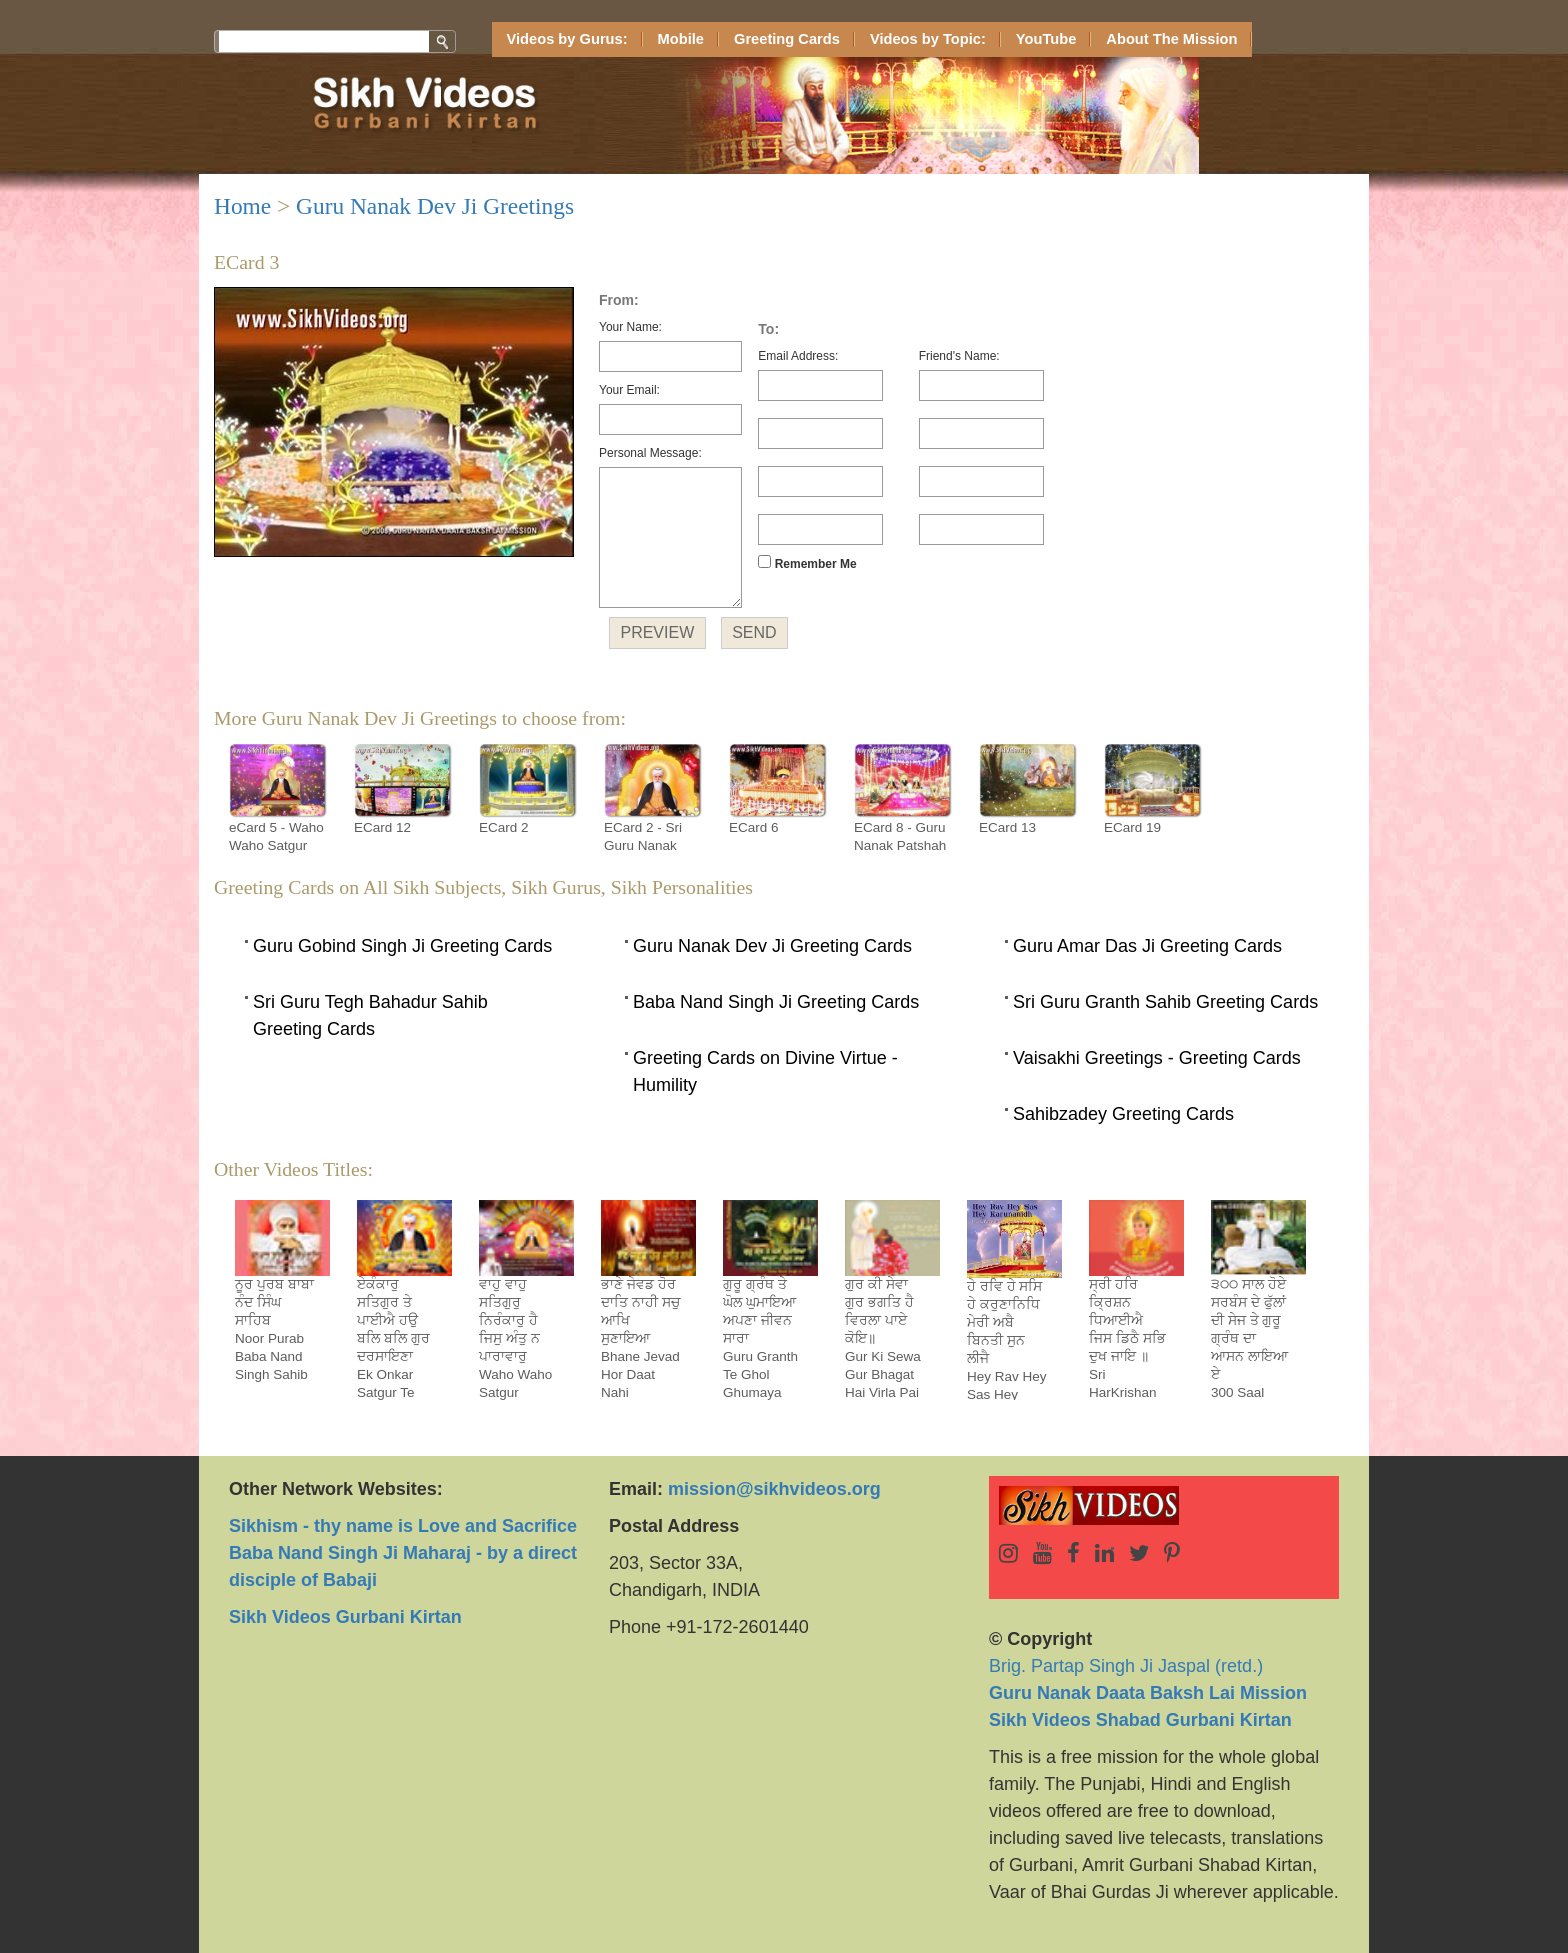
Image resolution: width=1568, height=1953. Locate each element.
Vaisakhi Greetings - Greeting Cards (1157, 1058)
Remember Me (807, 563)
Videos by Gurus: (567, 39)
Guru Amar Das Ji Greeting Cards (1147, 946)
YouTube (1046, 39)
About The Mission (1171, 39)
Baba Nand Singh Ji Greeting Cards (776, 1002)
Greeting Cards (787, 39)
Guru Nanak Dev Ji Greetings (435, 206)
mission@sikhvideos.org (774, 1489)
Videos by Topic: (928, 39)
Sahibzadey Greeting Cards (1123, 1114)
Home (242, 206)
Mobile (681, 39)
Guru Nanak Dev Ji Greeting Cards (772, 946)
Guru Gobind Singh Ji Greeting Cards (402, 946)
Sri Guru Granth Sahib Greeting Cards (1165, 1002)
